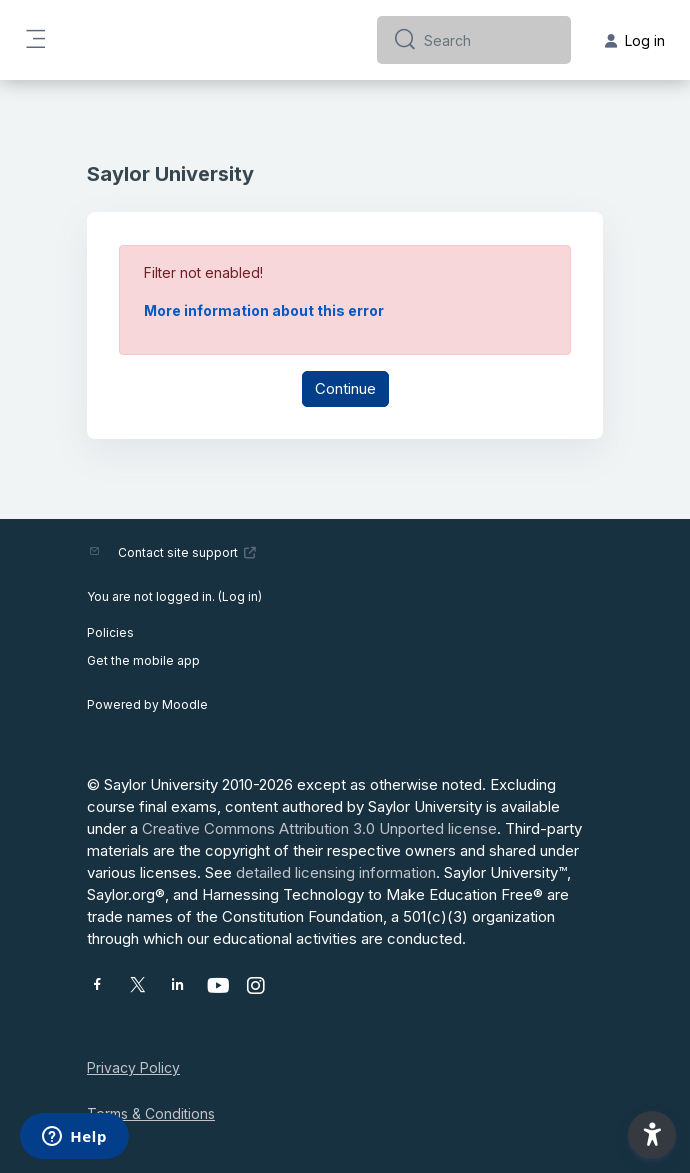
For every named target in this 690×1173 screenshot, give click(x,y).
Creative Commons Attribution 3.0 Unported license (319, 828)
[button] (652, 1135)
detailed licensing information (336, 872)
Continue (345, 388)
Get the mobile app (143, 660)
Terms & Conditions (151, 1113)
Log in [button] (635, 40)
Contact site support (187, 552)
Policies (110, 632)
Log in (240, 596)
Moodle (185, 704)
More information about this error (264, 310)
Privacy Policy (133, 1067)
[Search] (489, 40)
